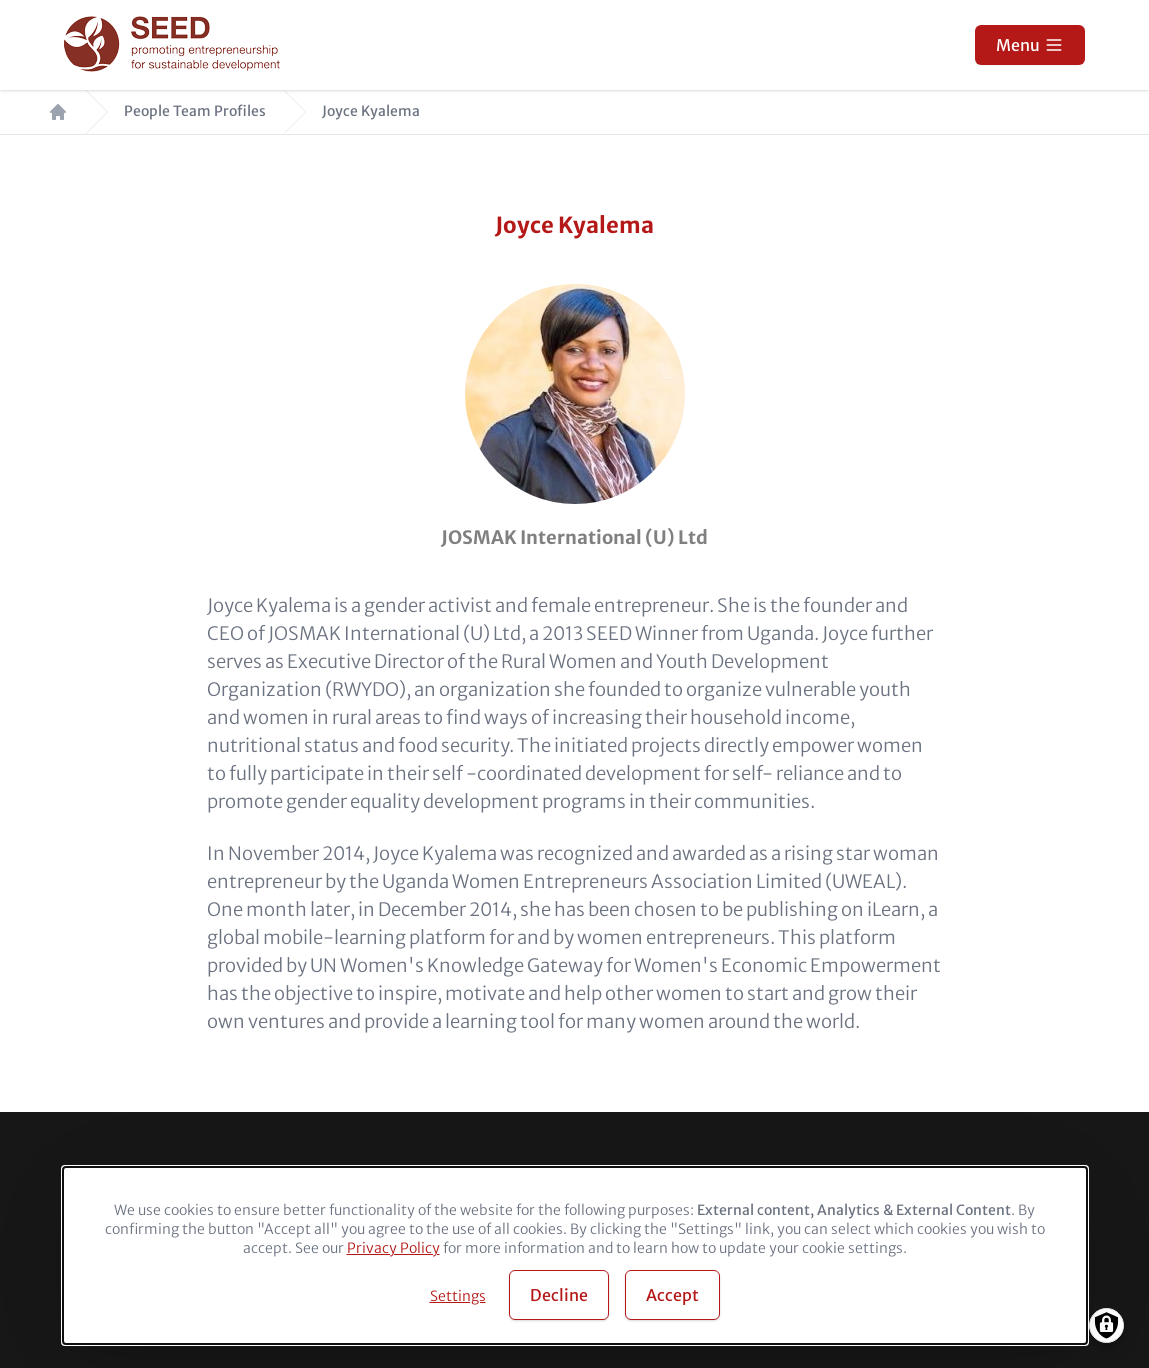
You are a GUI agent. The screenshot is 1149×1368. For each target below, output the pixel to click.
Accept (672, 1295)
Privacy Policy (393, 1248)
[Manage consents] (1106, 1325)
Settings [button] (458, 1296)
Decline (559, 1295)
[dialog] (575, 1255)
